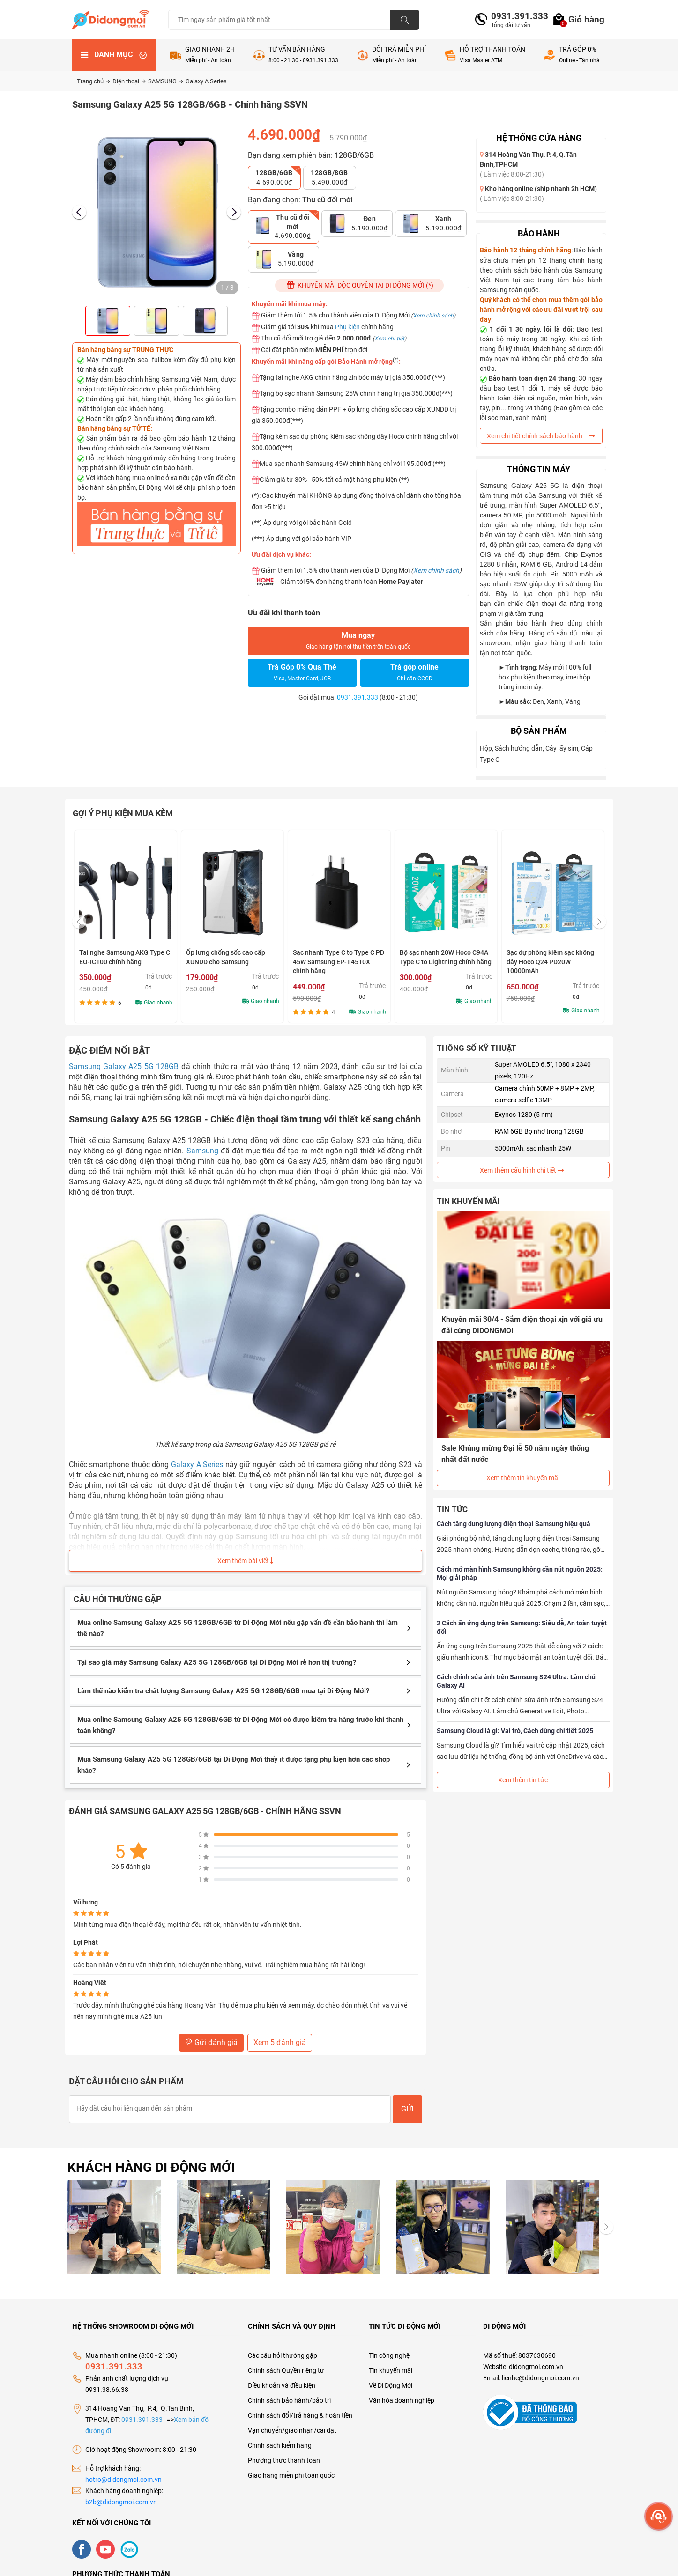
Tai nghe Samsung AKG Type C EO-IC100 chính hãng (231, 957)
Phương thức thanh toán (284, 2460)
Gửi (407, 2108)
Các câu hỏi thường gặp (282, 2355)
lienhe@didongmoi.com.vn (540, 2378)
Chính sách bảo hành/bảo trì (289, 2400)
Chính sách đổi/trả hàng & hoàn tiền (300, 2415)
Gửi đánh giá (211, 2042)
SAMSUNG (165, 81)
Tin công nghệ (389, 2355)
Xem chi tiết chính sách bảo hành (541, 436)
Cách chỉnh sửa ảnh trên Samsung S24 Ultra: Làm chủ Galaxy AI (516, 1681)
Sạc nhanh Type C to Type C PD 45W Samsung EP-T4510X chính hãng (445, 961)
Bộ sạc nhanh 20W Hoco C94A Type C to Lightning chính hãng (552, 957)
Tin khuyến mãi (390, 2370)
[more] (658, 2516)
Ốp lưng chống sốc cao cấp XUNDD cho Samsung (332, 957)
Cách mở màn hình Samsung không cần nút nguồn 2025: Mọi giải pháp (520, 1573)
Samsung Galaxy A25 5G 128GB (124, 1066)
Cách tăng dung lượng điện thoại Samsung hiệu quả (513, 1524)
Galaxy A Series (206, 81)
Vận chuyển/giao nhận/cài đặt (292, 2430)
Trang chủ (93, 81)
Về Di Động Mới (390, 2385)
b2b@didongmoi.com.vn (121, 2502)
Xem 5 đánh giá (279, 2042)
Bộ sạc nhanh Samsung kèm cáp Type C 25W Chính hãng (120, 957)
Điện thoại (129, 81)
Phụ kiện (347, 327)
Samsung (202, 1150)
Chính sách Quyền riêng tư (286, 2370)
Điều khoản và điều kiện (281, 2385)
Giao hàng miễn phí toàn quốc (291, 2475)
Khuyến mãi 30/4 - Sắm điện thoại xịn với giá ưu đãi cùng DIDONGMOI (522, 1325)
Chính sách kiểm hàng (280, 2445)
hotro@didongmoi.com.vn (123, 2479)
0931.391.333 (516, 16)
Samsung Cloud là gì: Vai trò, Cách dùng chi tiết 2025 (515, 1731)
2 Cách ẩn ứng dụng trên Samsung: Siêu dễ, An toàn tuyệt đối (522, 1627)
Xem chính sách (433, 315)
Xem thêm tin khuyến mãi (522, 1478)
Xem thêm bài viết (245, 1561)
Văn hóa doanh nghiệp (401, 2400)
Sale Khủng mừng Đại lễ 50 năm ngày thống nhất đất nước (515, 1454)
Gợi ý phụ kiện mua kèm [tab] (123, 813)
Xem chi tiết (389, 338)
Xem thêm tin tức (523, 1780)
